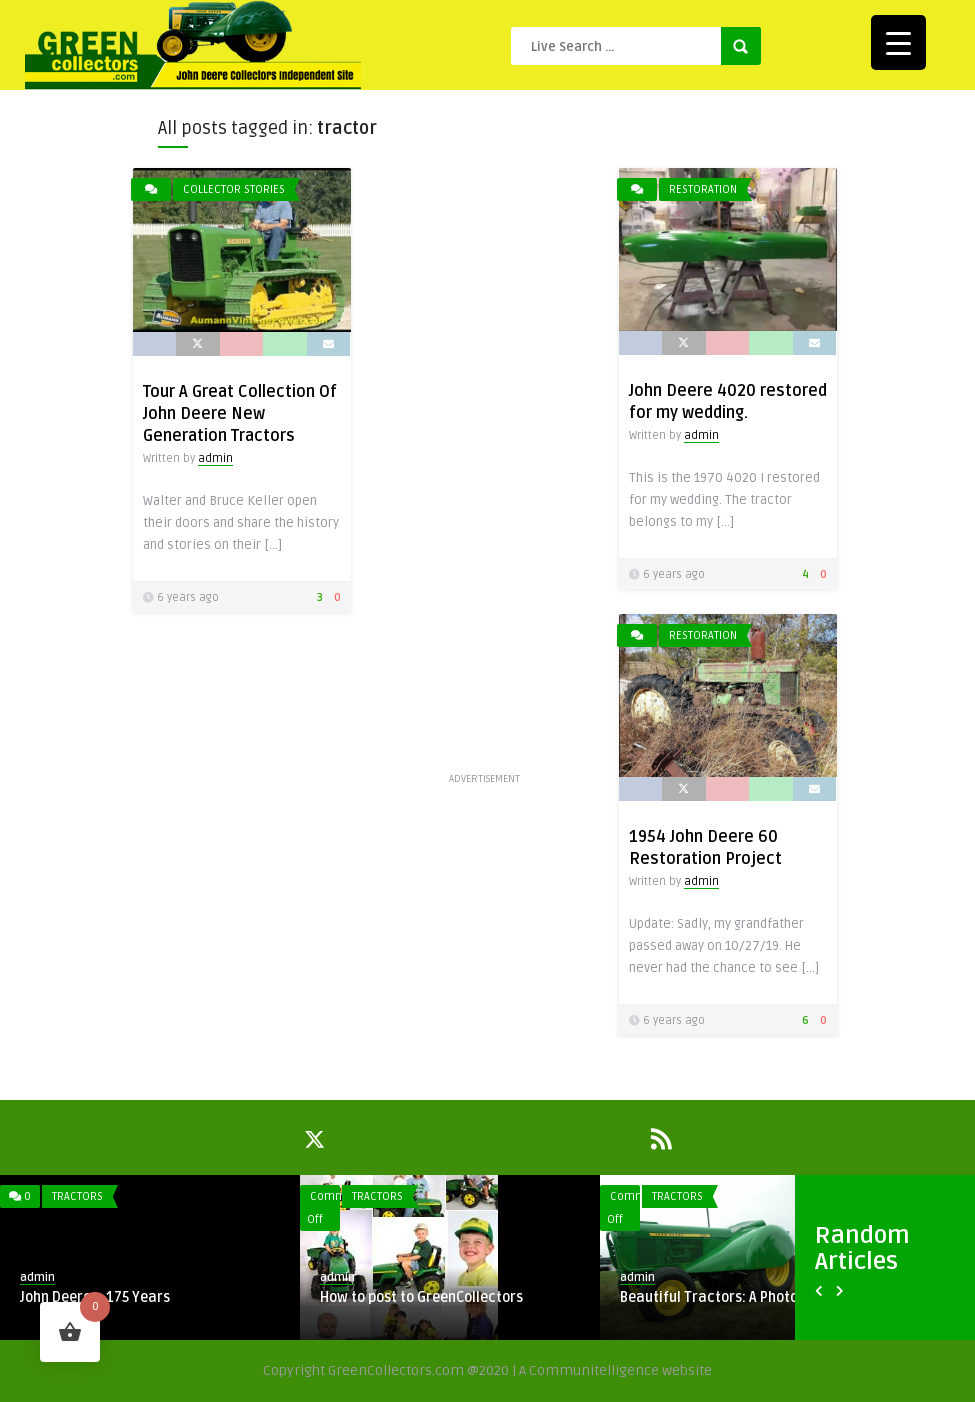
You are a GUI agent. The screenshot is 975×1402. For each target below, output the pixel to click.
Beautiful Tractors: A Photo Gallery (734, 1297)
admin (215, 458)
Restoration (703, 189)
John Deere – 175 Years (95, 1297)
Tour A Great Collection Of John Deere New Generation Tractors (240, 414)
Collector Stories (234, 189)
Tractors (77, 1196)
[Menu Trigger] (898, 42)
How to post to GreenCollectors (421, 1297)
